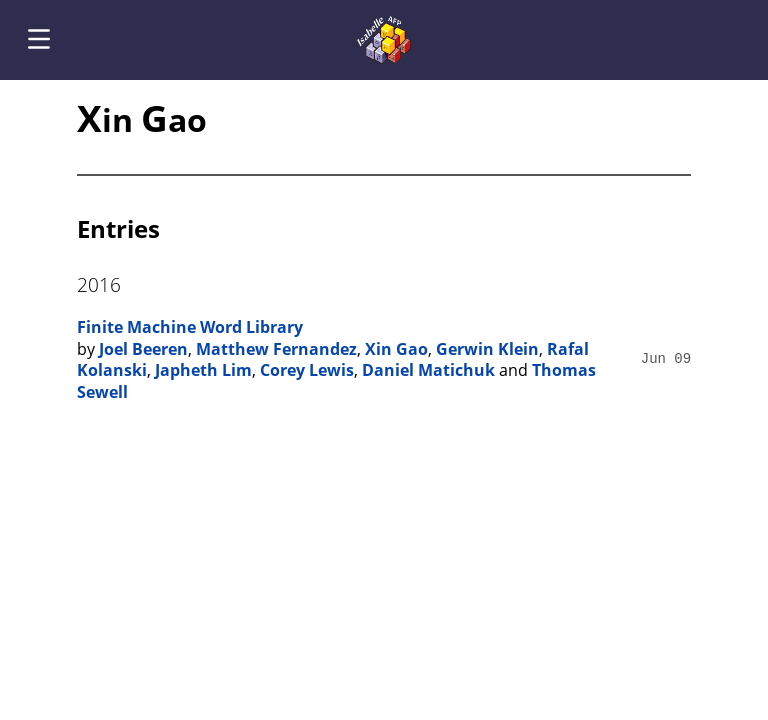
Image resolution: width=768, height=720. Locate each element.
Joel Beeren (143, 349)
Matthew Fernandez (276, 349)
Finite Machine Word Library (190, 327)
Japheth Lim (203, 370)
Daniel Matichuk (428, 370)
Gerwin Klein (487, 349)
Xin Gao (396, 349)
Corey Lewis (307, 370)
